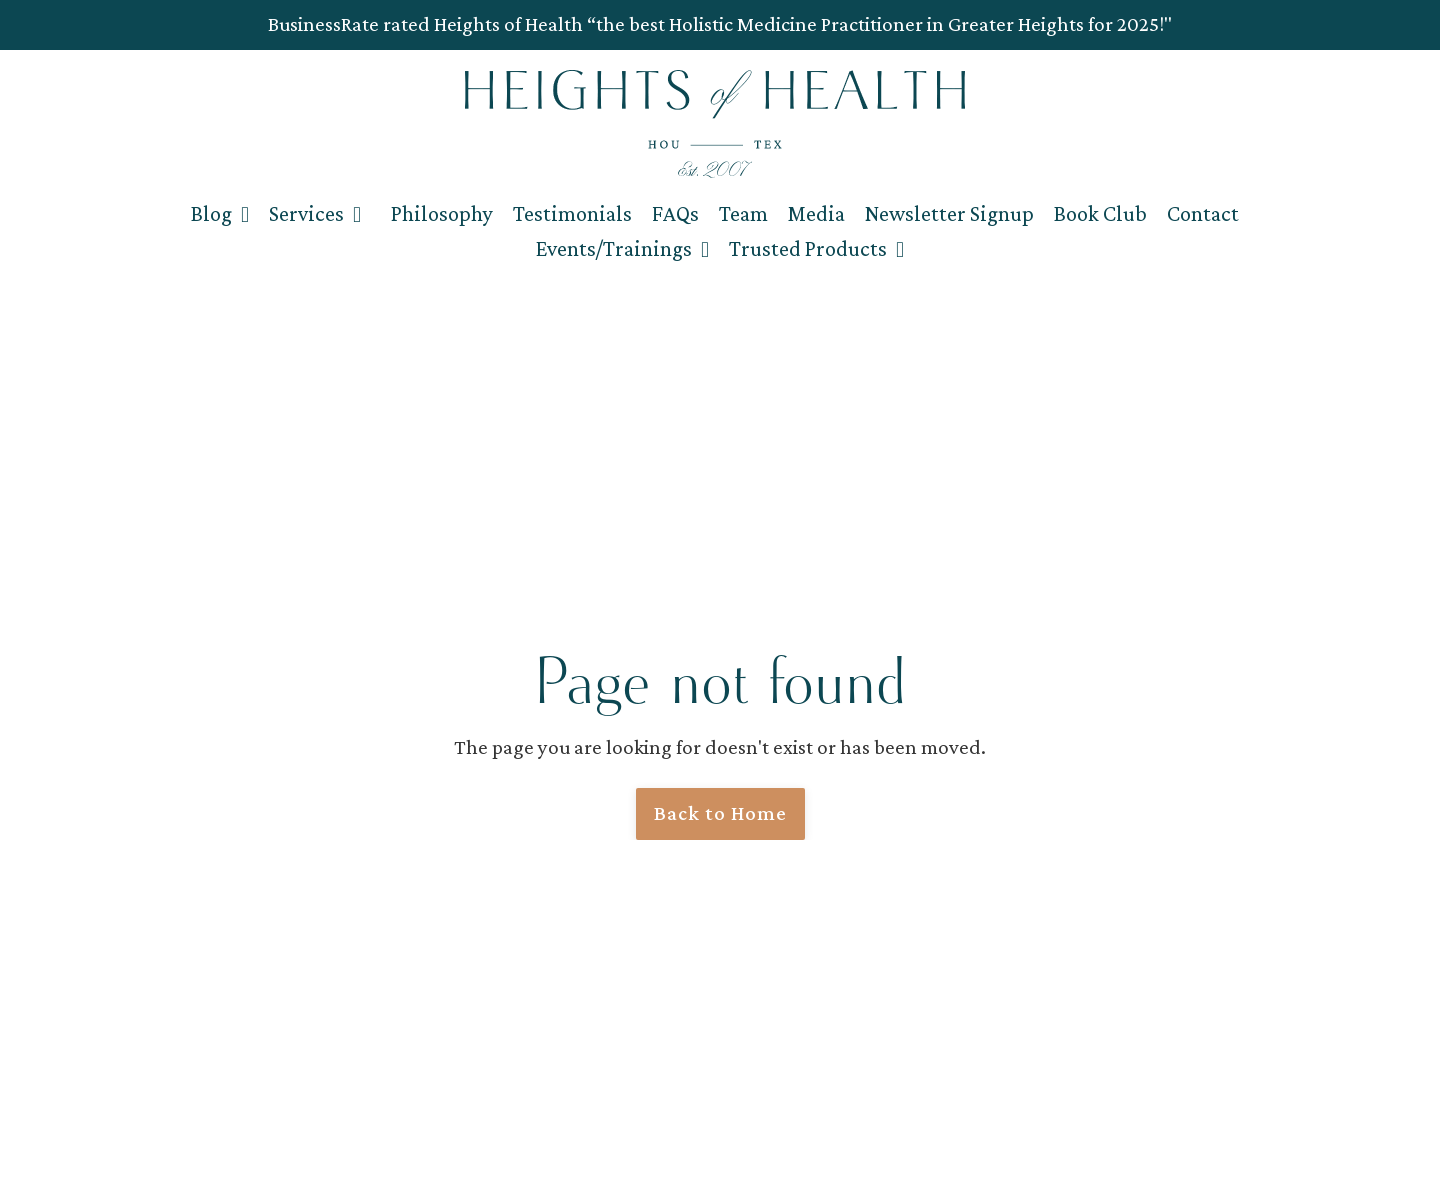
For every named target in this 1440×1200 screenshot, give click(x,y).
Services (315, 213)
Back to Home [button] (720, 813)
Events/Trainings (622, 248)
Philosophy (442, 213)
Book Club (1100, 213)
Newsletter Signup (949, 213)
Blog (220, 213)
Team (743, 213)
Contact (1203, 213)
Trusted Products (816, 248)
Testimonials (572, 213)
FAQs (675, 213)
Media (816, 213)
